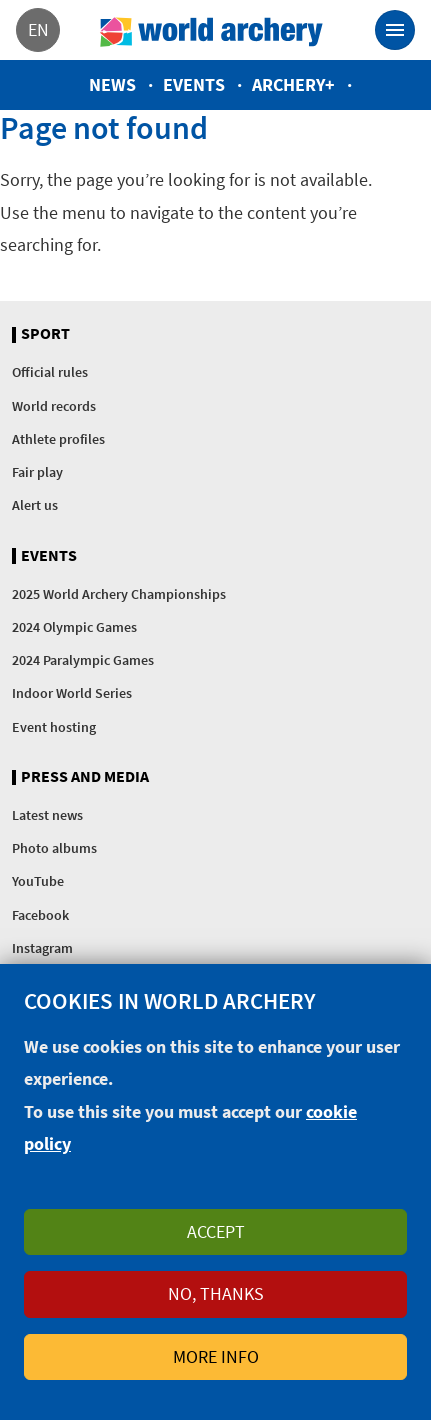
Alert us (35, 505)
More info (216, 1356)
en (38, 29)
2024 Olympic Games (74, 627)
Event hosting (54, 727)
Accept (216, 1231)
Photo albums (54, 848)
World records (54, 406)
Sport (45, 334)
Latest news (47, 815)
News (112, 84)
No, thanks (216, 1293)
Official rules (50, 372)
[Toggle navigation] (395, 30)
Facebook (40, 915)
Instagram (42, 948)
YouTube (38, 881)
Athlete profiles (58, 439)
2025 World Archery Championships (119, 594)
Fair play (37, 472)
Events (194, 84)
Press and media (85, 777)
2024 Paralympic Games (83, 660)
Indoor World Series (72, 693)
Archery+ (293, 84)
